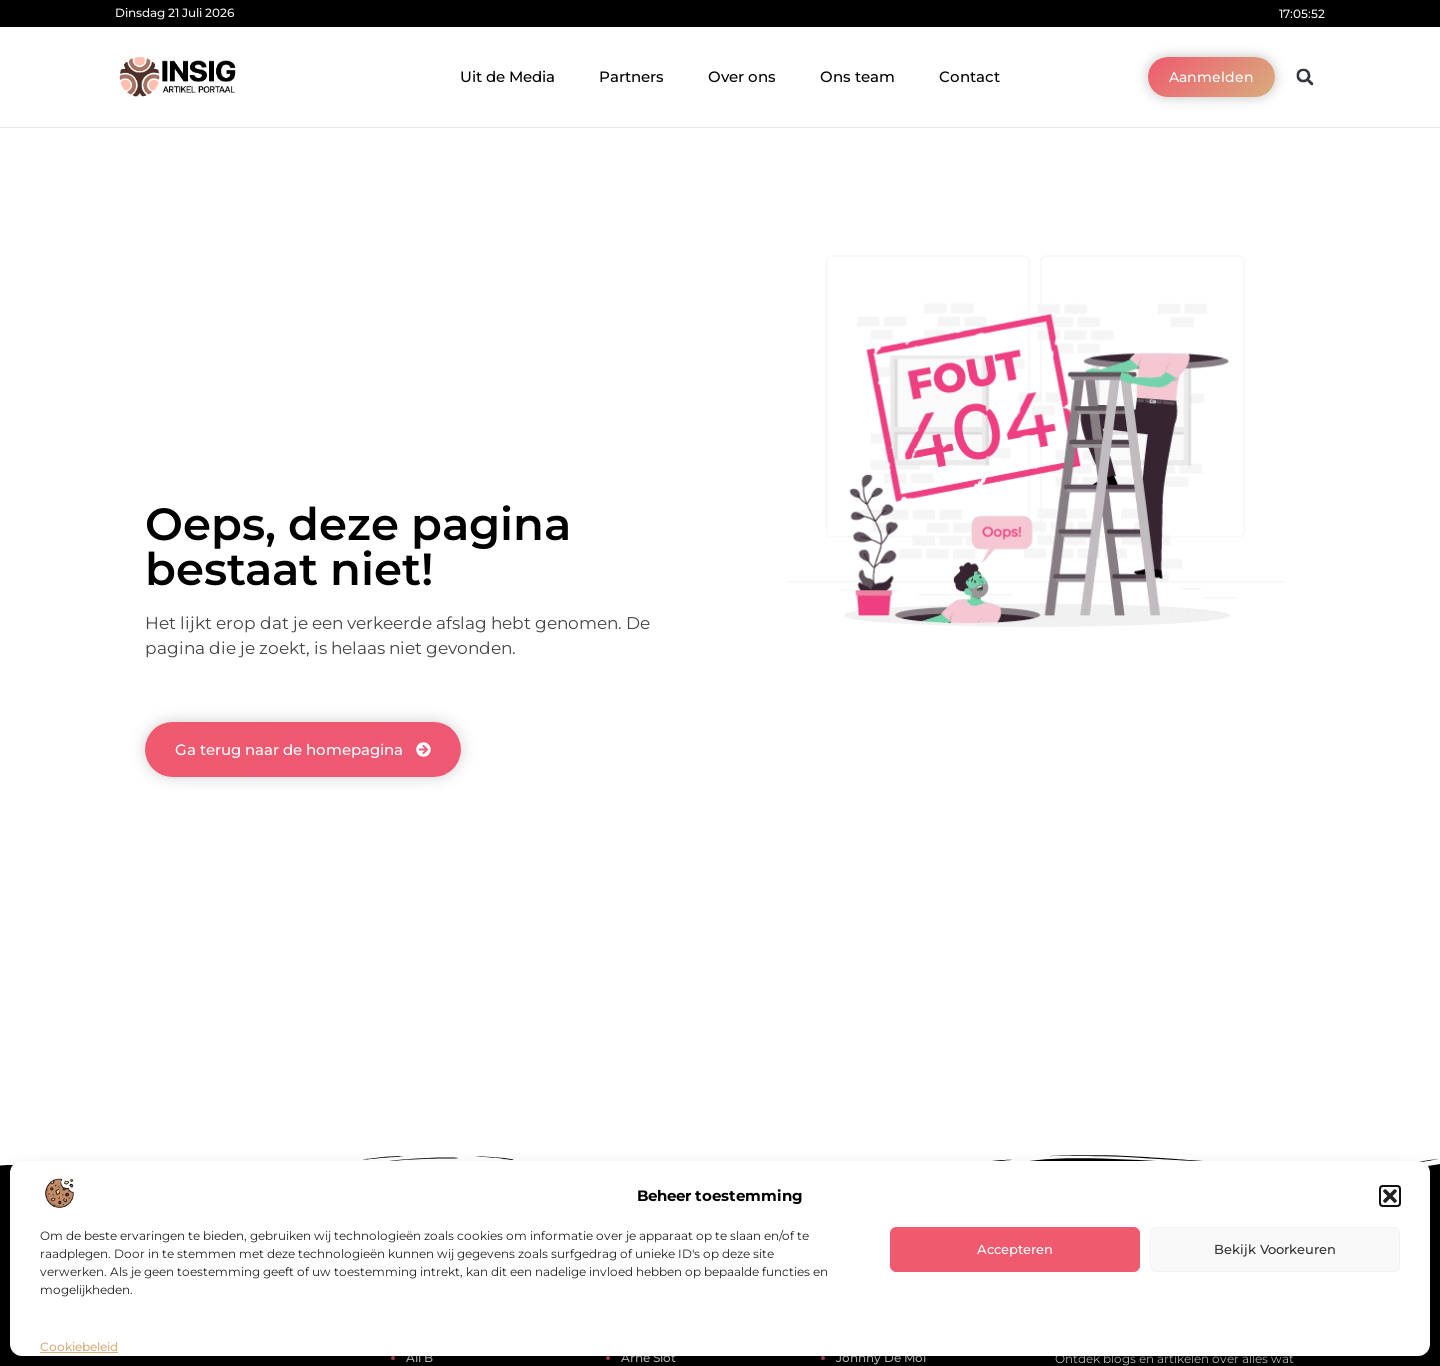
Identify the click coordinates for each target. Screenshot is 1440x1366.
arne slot (648, 1357)
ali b (419, 1357)
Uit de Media (507, 76)
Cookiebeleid (79, 1346)
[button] (1390, 1196)
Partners (631, 76)
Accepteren (1015, 1249)
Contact (969, 76)
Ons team (857, 76)
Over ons (742, 76)
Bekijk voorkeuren (1275, 1249)
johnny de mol (881, 1357)
